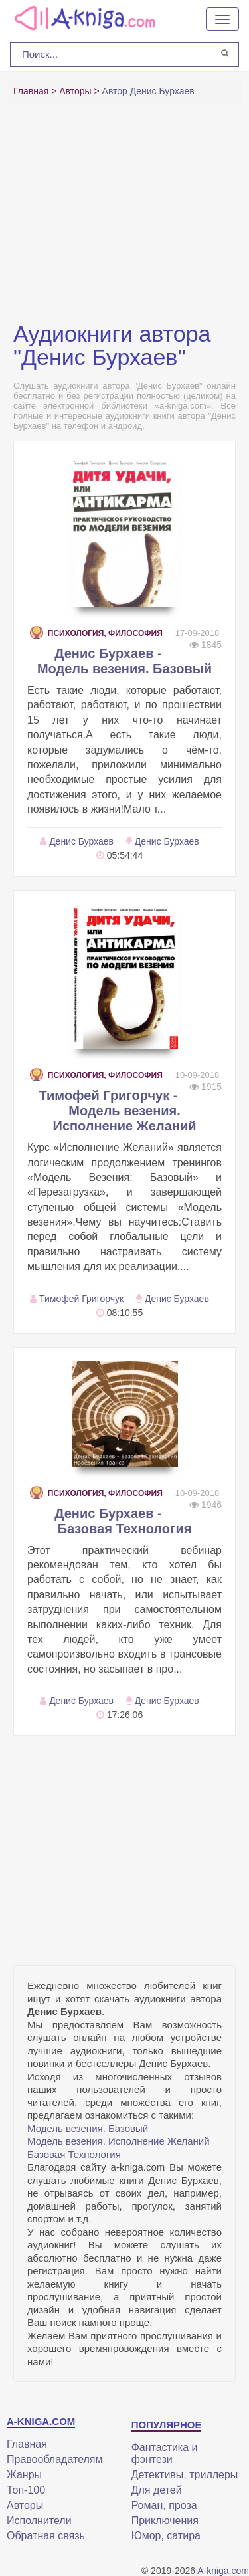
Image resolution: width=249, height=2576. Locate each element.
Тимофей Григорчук (81, 1298)
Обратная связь (46, 2535)
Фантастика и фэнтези (164, 2453)
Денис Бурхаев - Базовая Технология (122, 1521)
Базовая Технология (74, 2154)
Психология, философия (96, 633)
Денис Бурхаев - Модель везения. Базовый (124, 661)
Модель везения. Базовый (87, 2128)
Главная (27, 2444)
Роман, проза (164, 2505)
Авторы (25, 2505)
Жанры (24, 2474)
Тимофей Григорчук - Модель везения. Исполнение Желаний (118, 1110)
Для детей (156, 2490)
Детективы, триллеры (184, 2474)
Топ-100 (26, 2490)
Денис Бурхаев (81, 841)
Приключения (165, 2520)
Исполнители (39, 2520)
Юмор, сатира (166, 2535)
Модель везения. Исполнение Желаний (118, 2141)
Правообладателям (55, 2459)
